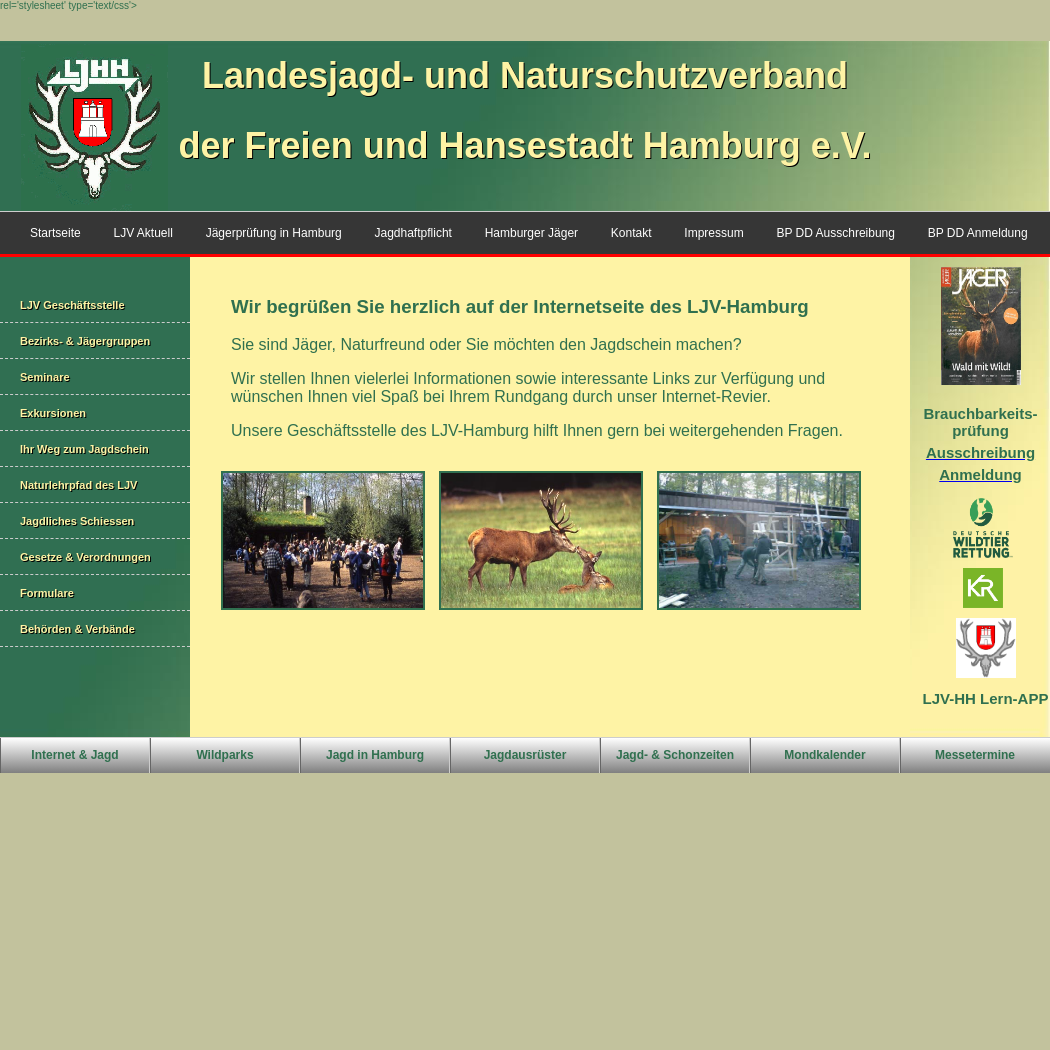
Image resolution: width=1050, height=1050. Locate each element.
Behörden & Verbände (77, 629)
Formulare (47, 593)
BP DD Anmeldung (978, 233)
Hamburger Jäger (531, 233)
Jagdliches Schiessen (77, 521)
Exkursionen (53, 413)
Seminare (45, 377)
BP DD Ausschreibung (835, 233)
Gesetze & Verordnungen (85, 557)
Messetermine (975, 755)
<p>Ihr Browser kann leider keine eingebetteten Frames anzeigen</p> (550, 497)
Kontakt (631, 233)
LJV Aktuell (142, 233)
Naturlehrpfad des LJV (78, 485)
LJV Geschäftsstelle (72, 305)
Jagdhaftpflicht (413, 233)
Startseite (55, 233)
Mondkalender (824, 755)
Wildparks (224, 755)
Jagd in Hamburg (375, 755)
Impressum (713, 233)
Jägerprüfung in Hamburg (274, 233)
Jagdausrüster (525, 755)
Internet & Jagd (74, 755)
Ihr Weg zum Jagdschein (84, 449)
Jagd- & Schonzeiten (675, 755)
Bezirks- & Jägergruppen (85, 341)
